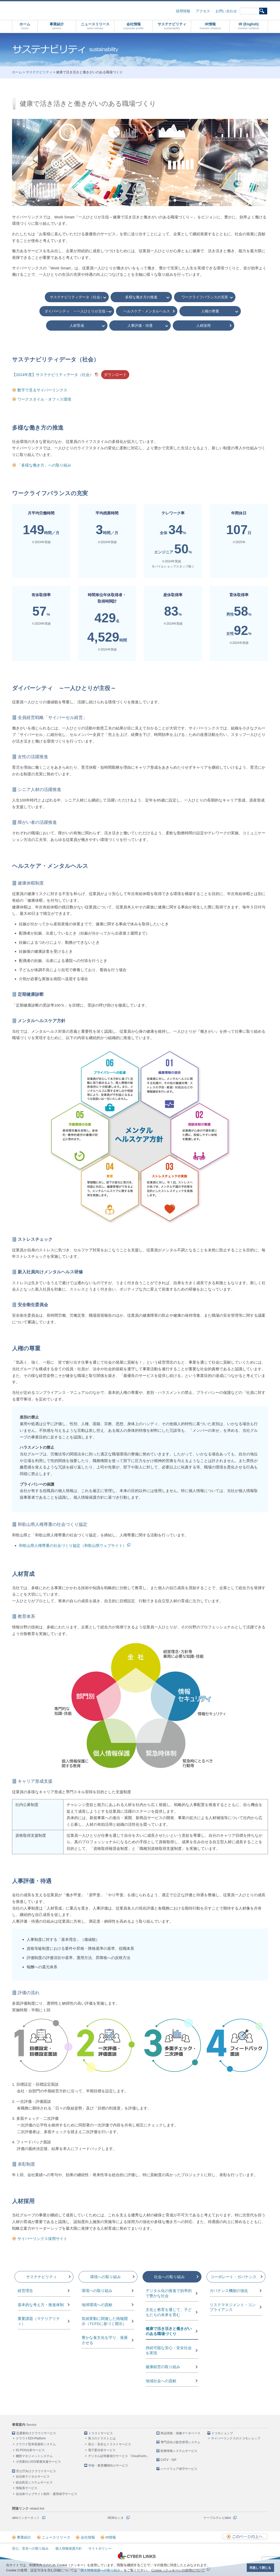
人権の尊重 (210, 311)
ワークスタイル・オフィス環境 (44, 399)
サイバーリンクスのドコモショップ (235, 2438)
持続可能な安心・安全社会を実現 (169, 2350)
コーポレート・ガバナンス (233, 2277)
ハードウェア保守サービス (178, 2469)
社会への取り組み (169, 2277)
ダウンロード (115, 374)
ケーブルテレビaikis (217, 2518)
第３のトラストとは (102, 2438)
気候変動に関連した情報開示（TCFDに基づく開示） (105, 2321)
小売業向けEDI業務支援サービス (38, 2461)
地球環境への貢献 (97, 2305)
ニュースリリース (95, 26)
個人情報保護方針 (68, 2548)
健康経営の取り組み (163, 2367)
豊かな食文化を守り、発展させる (105, 2340)
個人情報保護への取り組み (100, 2570)
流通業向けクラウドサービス (36, 2433)
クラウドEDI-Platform (31, 2438)
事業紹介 (57, 26)
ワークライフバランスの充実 (204, 297)
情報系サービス (26, 2488)
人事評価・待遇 (140, 325)
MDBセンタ (116, 2518)
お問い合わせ (226, 11)
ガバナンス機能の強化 (229, 2290)
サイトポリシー (100, 2548)
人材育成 (77, 325)
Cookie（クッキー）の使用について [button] (178, 2570)
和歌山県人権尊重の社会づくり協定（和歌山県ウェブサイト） (72, 1545)
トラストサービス (100, 2433)
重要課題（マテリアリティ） (39, 2321)
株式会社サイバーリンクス (66, 10)
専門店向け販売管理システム (180, 2442)
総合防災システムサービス (34, 2482)
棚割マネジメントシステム (34, 2456)
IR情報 (210, 26)
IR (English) (248, 26)
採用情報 (183, 11)
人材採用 (203, 325)
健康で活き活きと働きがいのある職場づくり (169, 2331)
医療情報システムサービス (178, 2451)
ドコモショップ (222, 2433)
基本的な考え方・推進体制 (41, 2305)
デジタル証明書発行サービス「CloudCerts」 (118, 2456)
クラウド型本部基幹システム (36, 2444)
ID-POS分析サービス (30, 2450)
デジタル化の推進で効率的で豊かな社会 (169, 2293)
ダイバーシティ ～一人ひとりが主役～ (77, 311)
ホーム (24, 26)
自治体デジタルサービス (33, 2476)
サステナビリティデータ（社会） (77, 297)
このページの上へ (245, 2536)
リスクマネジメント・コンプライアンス (233, 2307)
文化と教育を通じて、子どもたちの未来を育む (169, 2312)
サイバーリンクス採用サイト (42, 2238)
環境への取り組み (105, 2277)
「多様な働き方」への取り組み (44, 465)
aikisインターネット (26, 2518)
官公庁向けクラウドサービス (36, 2471)
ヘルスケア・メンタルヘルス (146, 311)
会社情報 (133, 26)
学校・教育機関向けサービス (108, 2465)
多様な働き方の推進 (141, 297)
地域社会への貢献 (161, 2381)
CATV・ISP (168, 2460)
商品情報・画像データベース (180, 2433)
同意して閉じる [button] (260, 2567)
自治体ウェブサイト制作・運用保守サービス (46, 2494)
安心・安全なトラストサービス (109, 2444)
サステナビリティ (172, 26)
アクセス (203, 11)
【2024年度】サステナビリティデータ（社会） (52, 374)
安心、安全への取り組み (30, 2548)
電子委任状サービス (102, 2450)
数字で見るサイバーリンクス (42, 390)
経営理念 (25, 2290)
